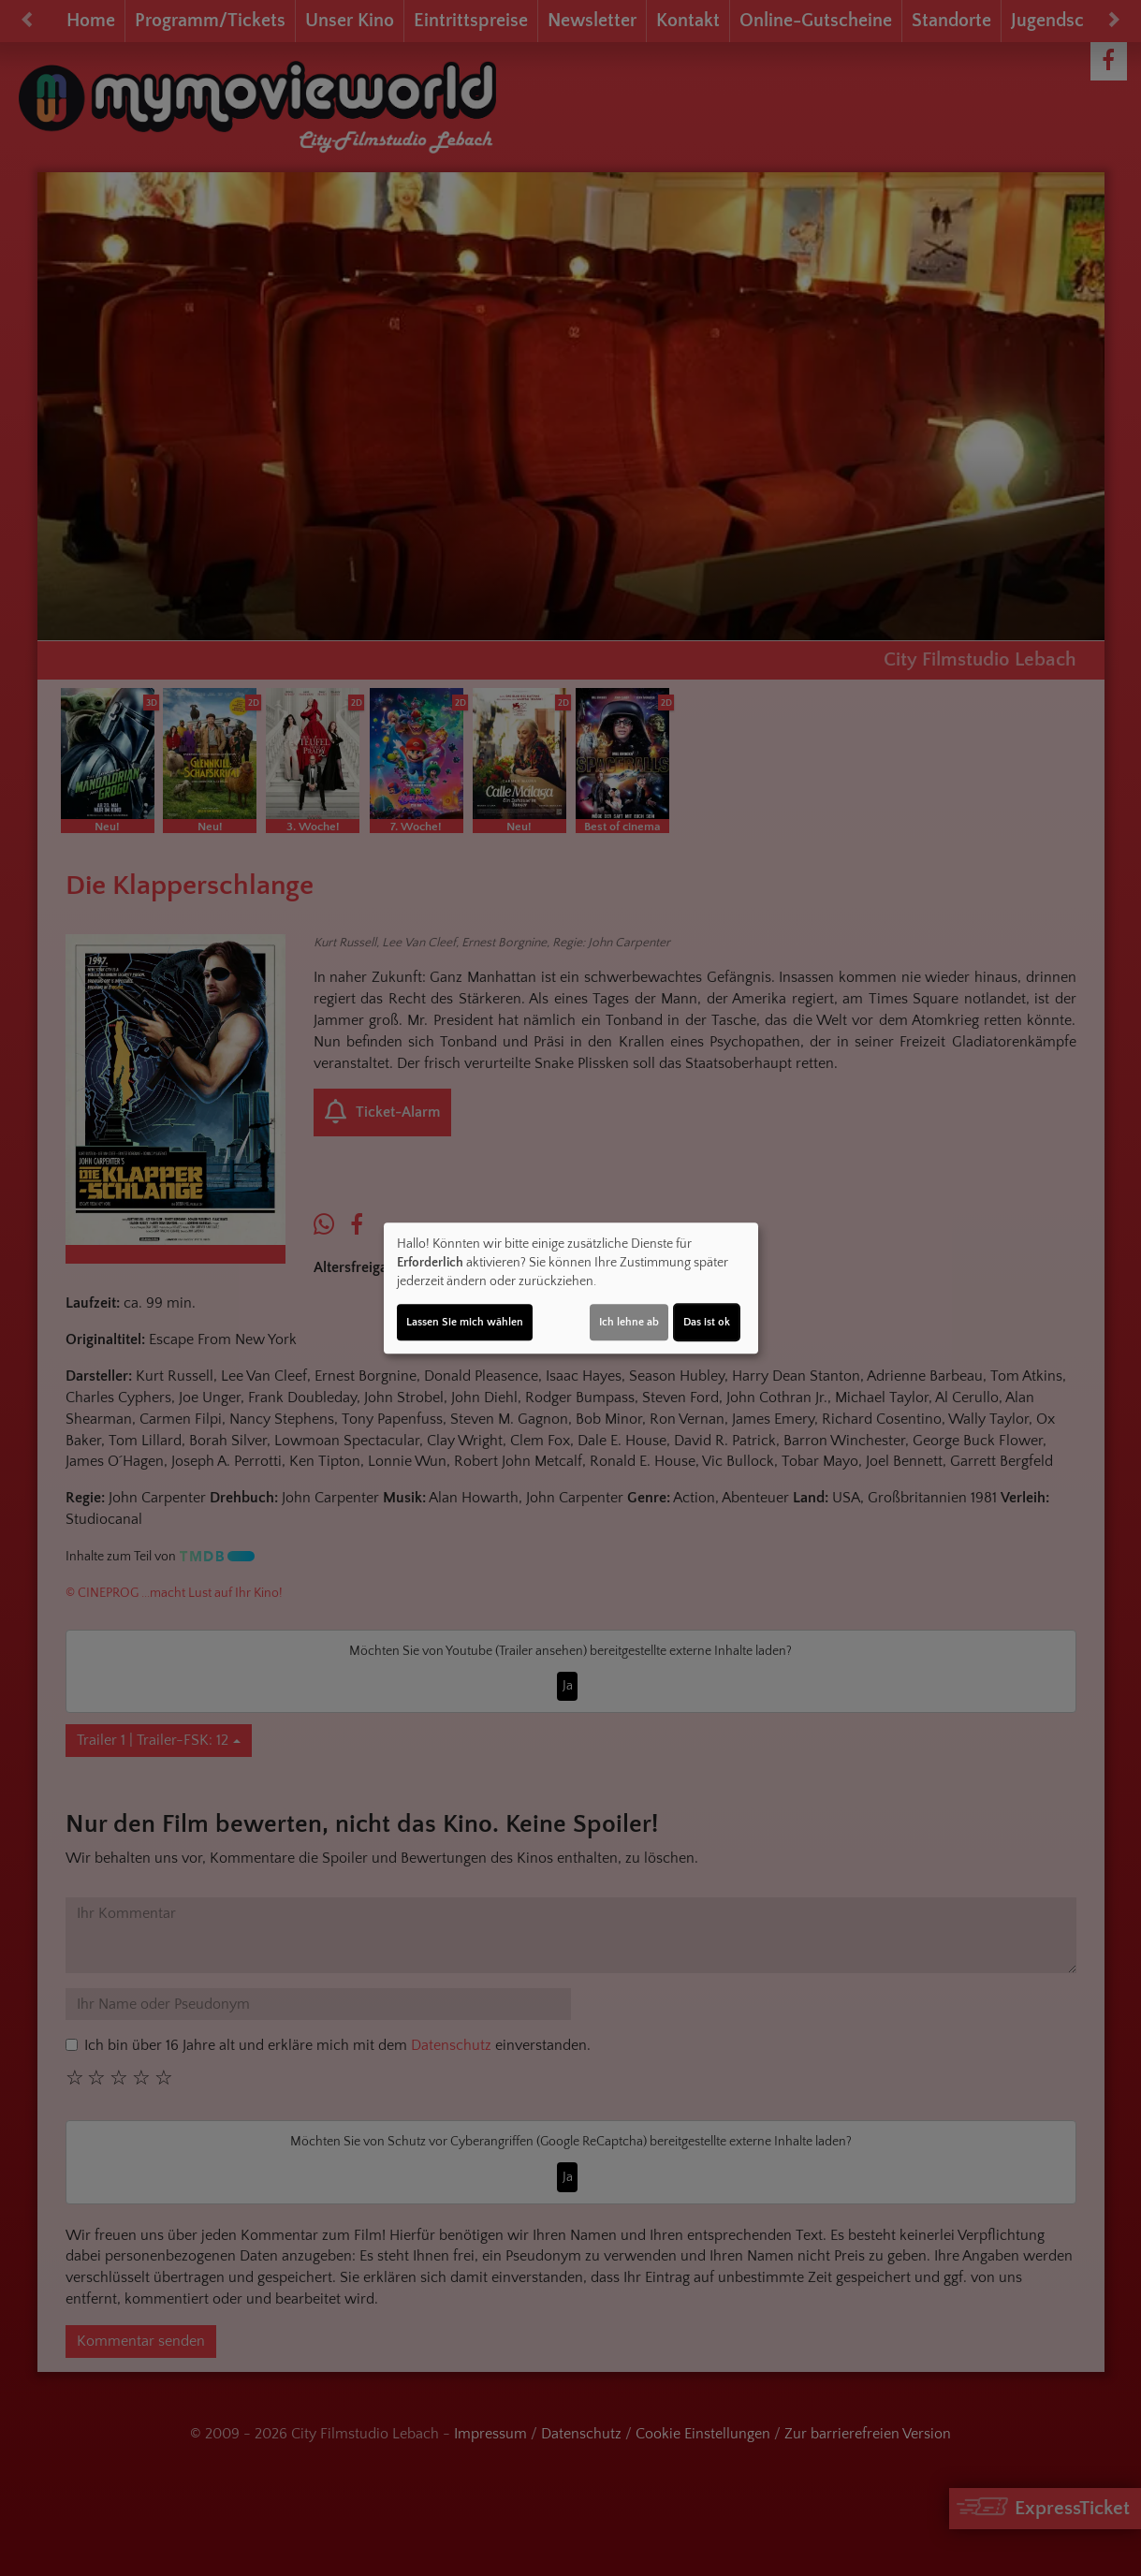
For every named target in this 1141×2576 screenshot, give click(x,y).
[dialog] (571, 1288)
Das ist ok (706, 1322)
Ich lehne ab (629, 1322)
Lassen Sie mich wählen (464, 1322)
